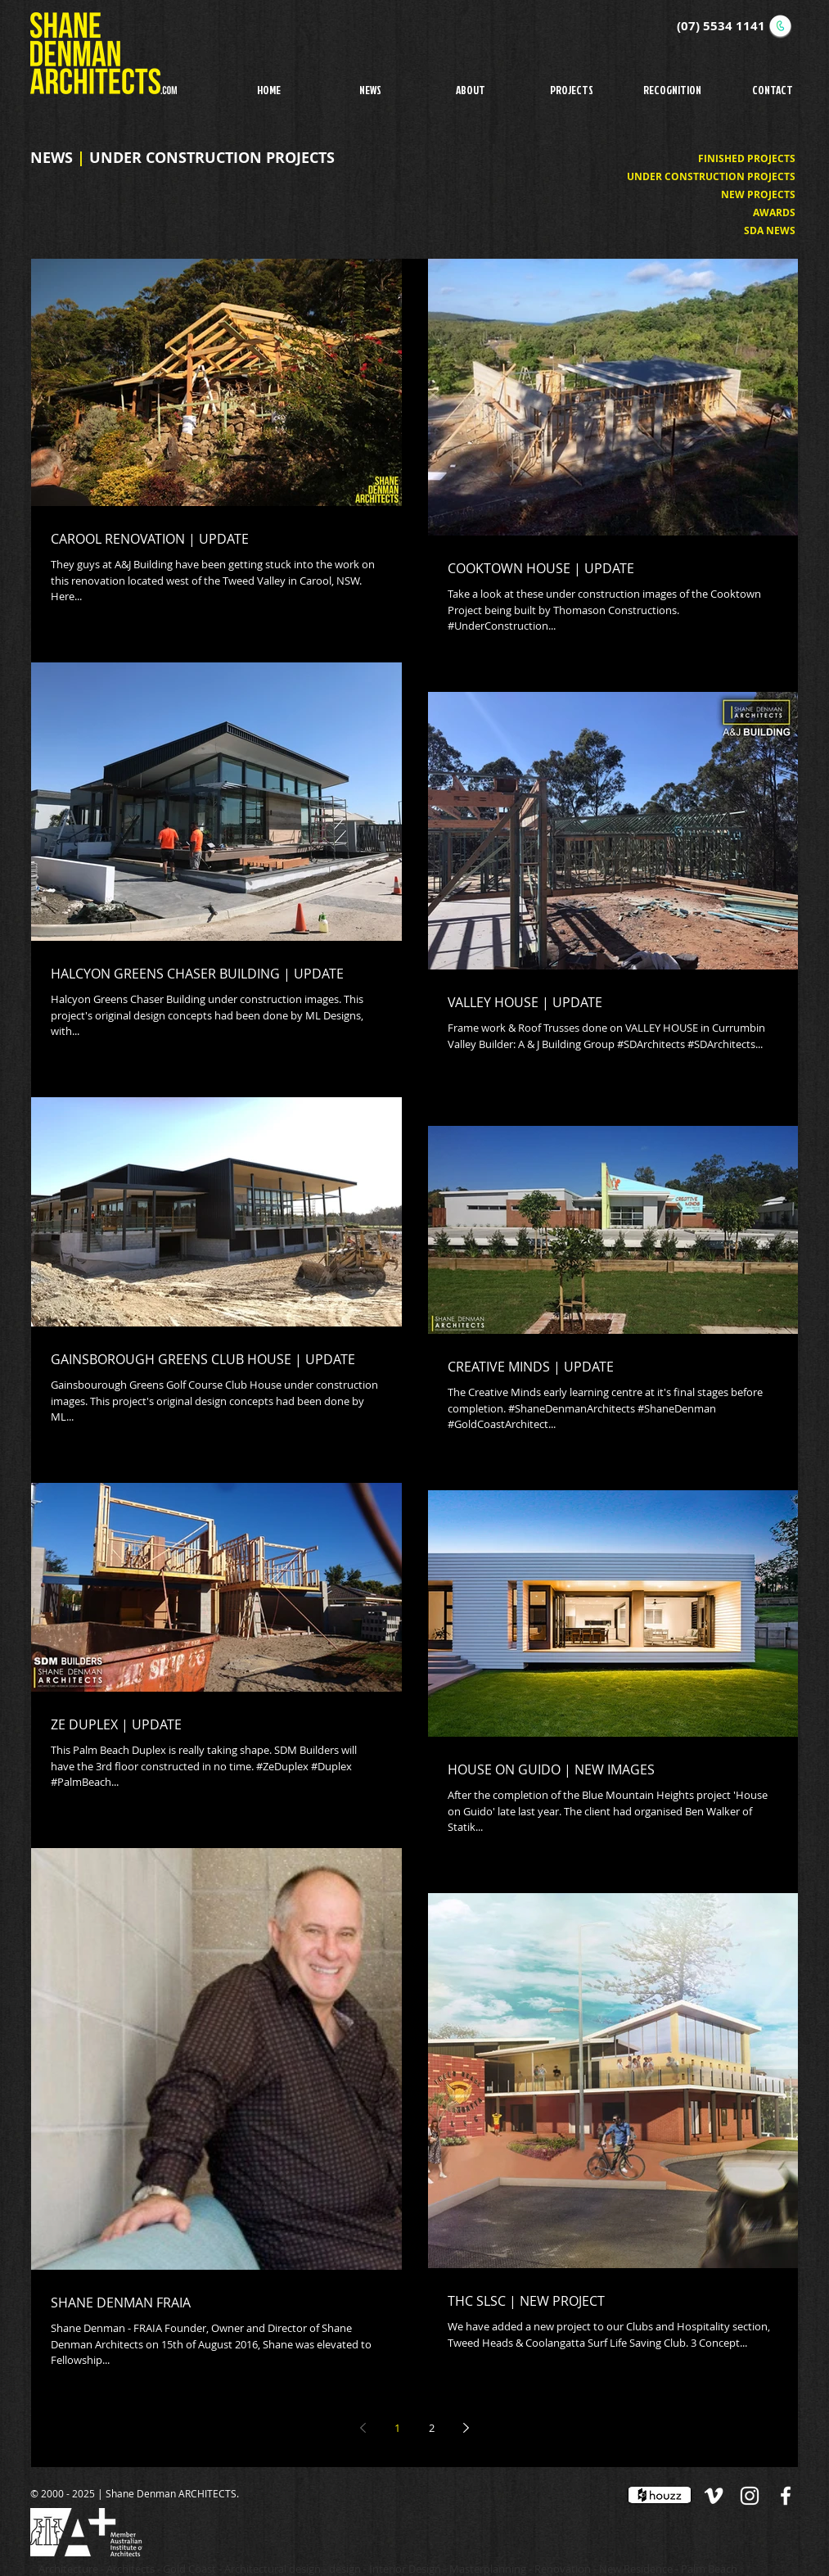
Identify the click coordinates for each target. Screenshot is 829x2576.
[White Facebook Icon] (785, 2495)
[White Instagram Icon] (749, 2495)
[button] (571, 89)
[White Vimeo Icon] (713, 2495)
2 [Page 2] (432, 2427)
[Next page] (465, 2428)
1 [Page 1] (397, 2427)
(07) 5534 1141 (721, 25)
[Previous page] (362, 2428)
